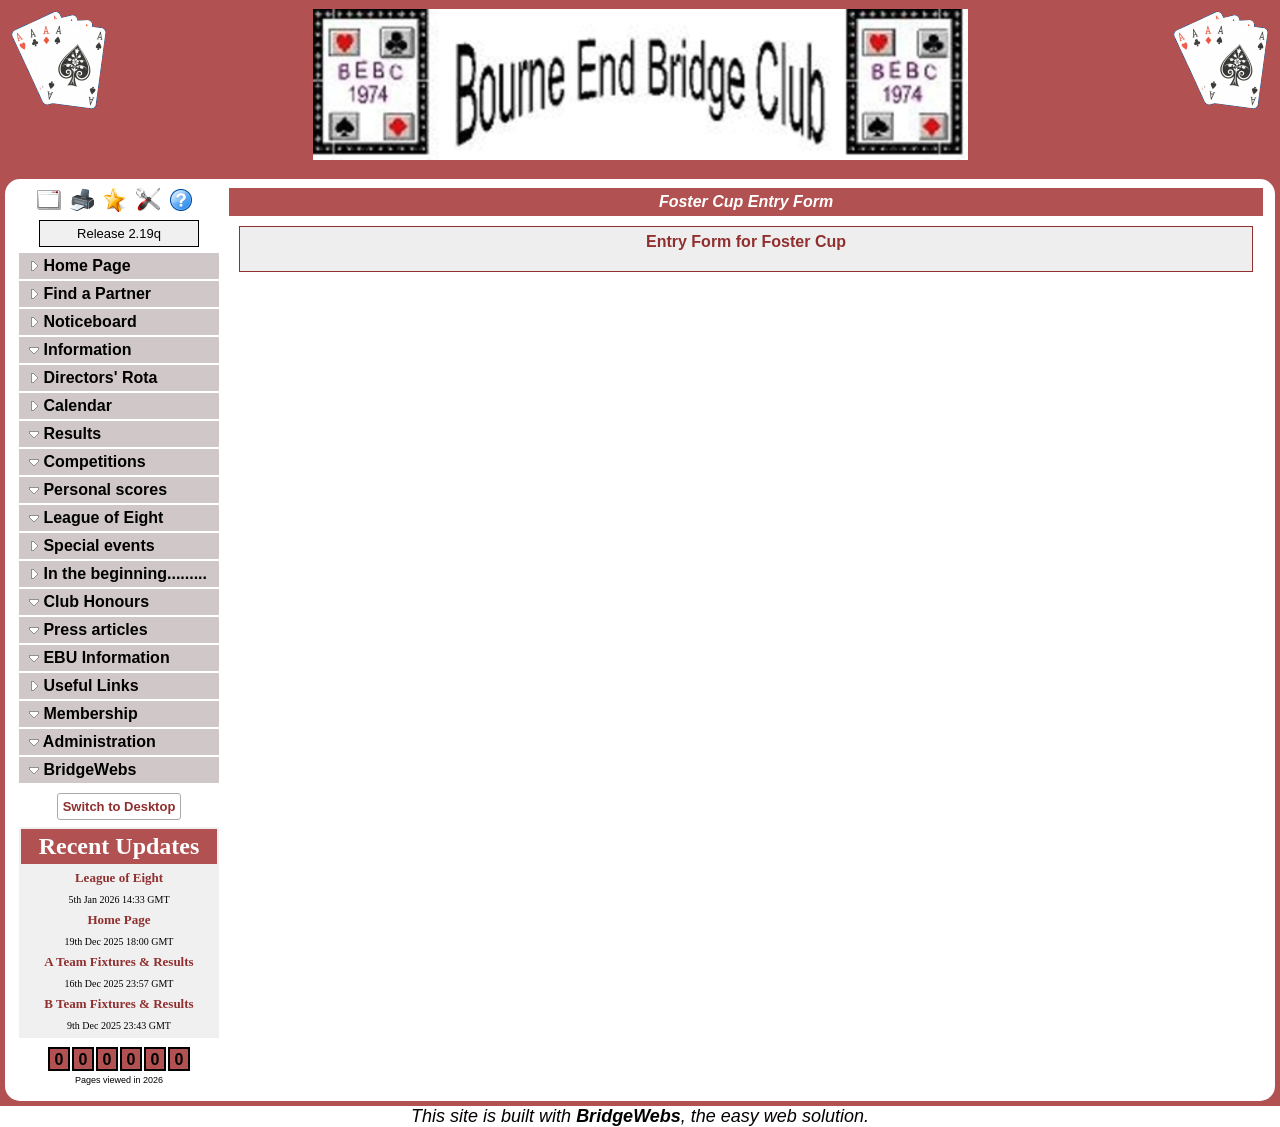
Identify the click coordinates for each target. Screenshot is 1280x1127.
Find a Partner (90, 293)
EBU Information (99, 657)
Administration (92, 741)
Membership (83, 713)
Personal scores (98, 489)
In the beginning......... (118, 573)
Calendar (70, 405)
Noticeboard (83, 321)
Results (65, 433)
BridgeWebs (83, 769)
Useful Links (84, 685)
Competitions (87, 461)
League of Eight (96, 517)
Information (80, 349)
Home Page (80, 265)
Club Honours (89, 601)
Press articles (88, 629)
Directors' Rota (93, 377)
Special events (92, 545)
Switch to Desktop (119, 806)
